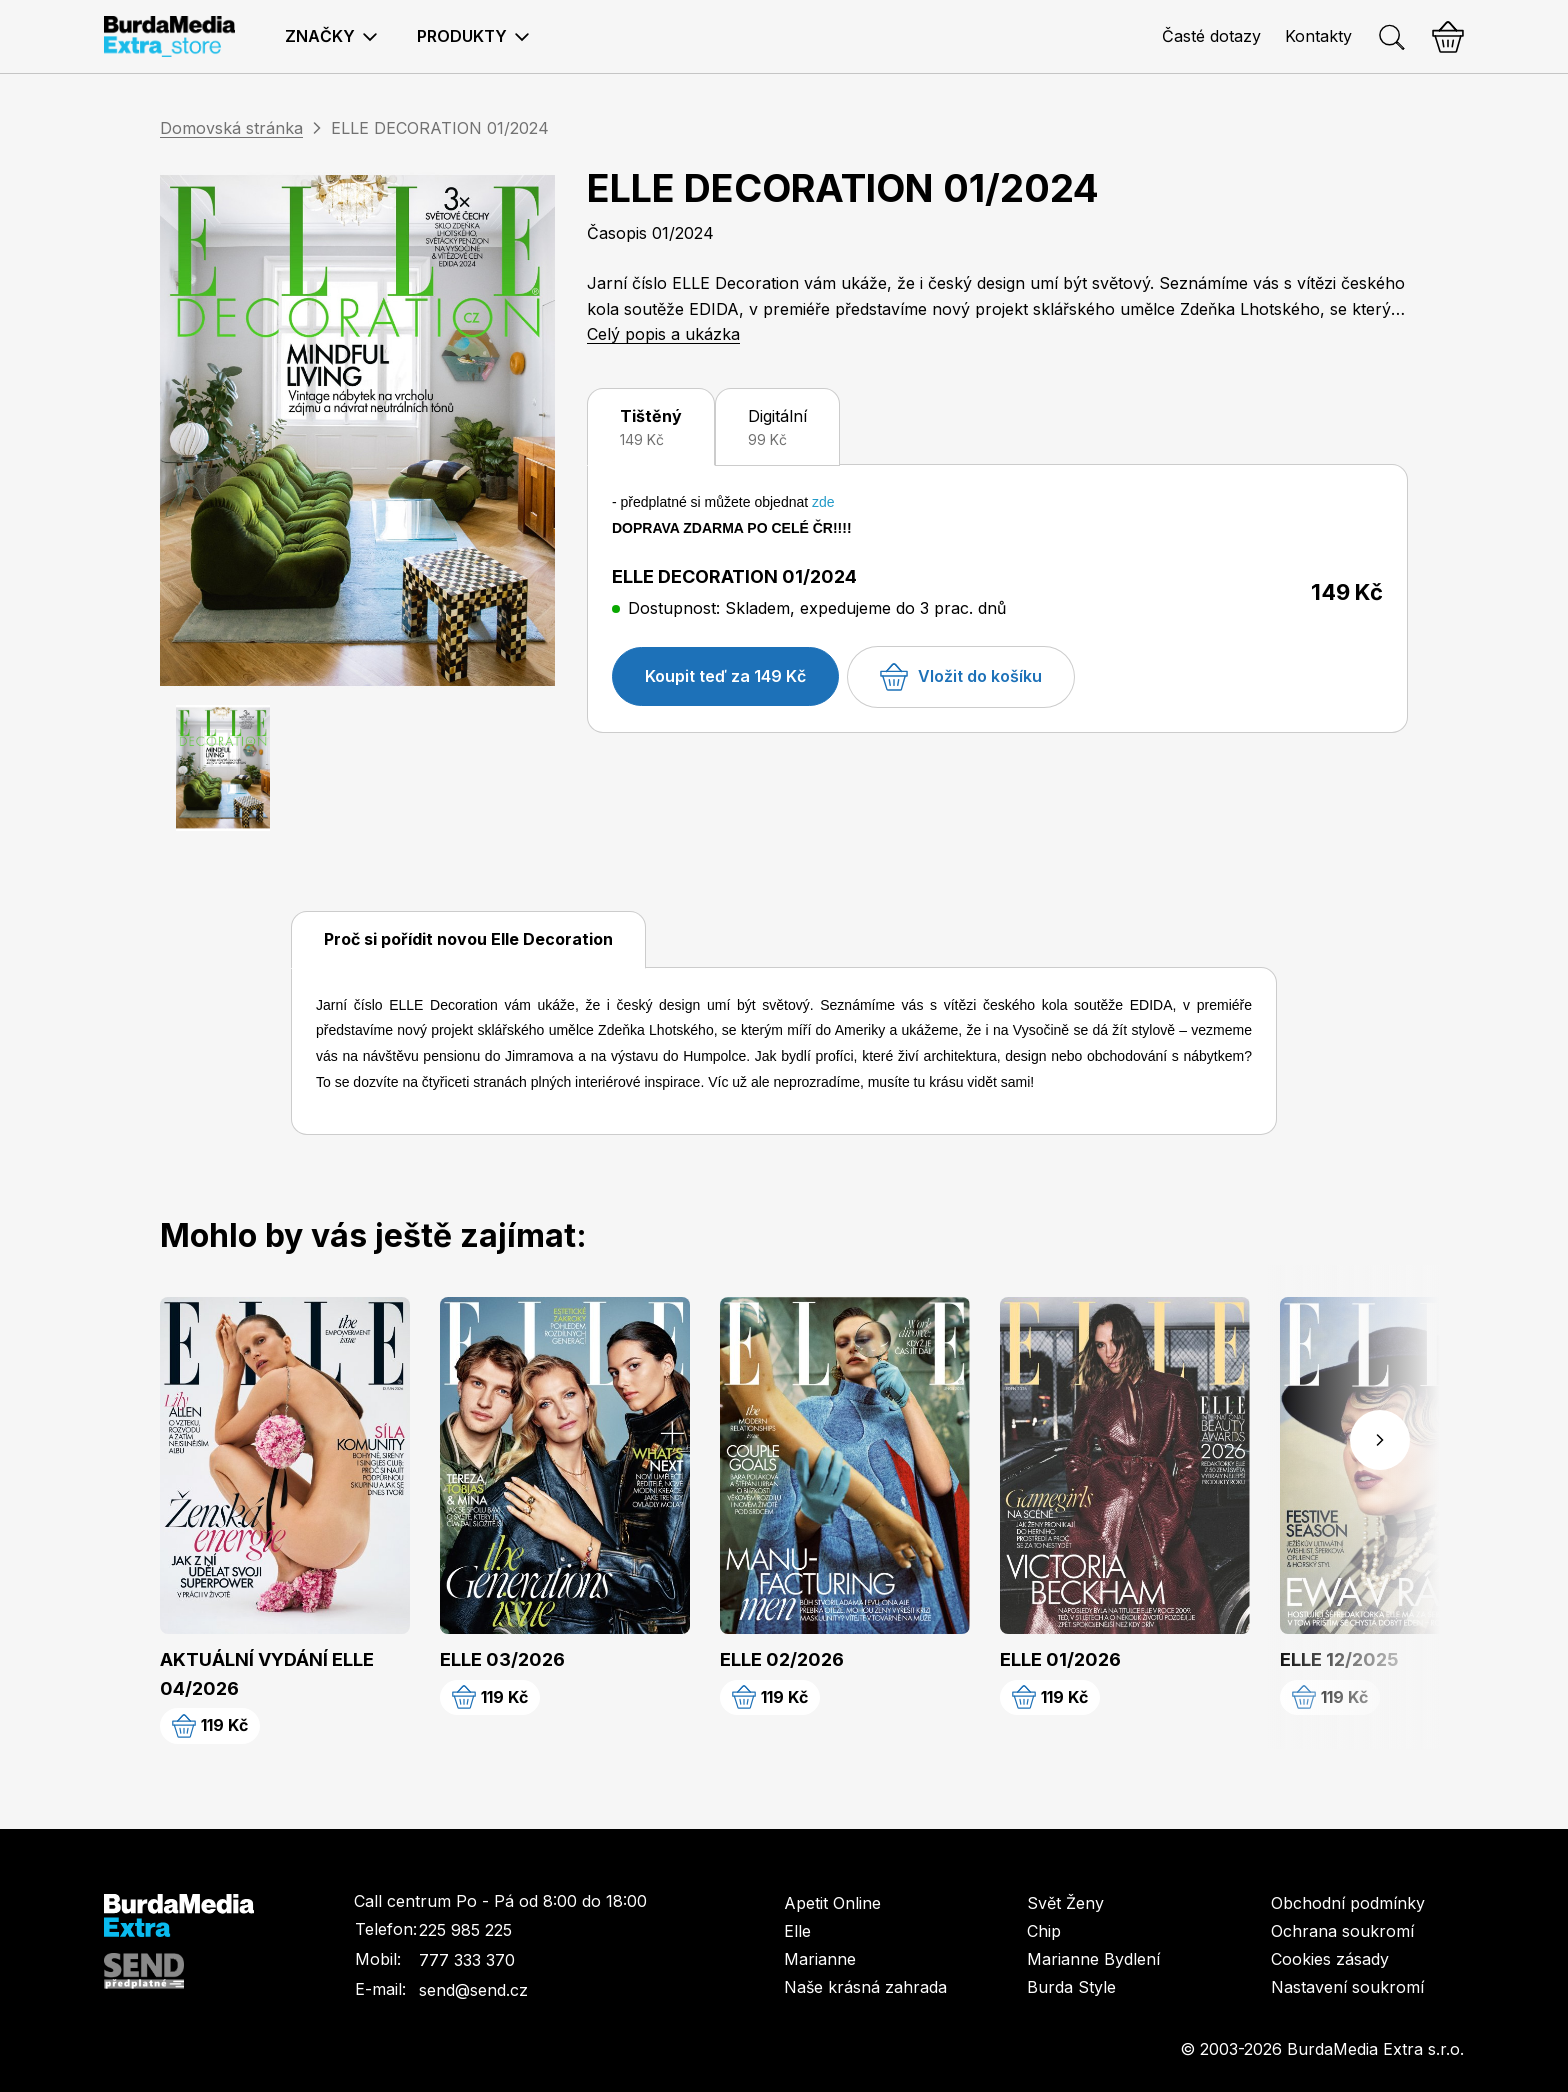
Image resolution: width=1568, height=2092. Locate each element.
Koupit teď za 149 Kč (725, 676)
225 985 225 (465, 1930)
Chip (1044, 1931)
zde (823, 502)
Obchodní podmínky (1348, 1903)
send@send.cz (473, 1990)
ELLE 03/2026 (502, 1659)
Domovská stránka (231, 128)
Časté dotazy (1211, 36)
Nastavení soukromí (1347, 1987)
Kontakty (1318, 36)
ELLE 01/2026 (1060, 1659)
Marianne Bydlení (1093, 1959)
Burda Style (1071, 1987)
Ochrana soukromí (1342, 1931)
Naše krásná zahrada (865, 1987)
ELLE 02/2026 (782, 1659)
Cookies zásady (1330, 1959)
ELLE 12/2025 (1339, 1659)
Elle (797, 1931)
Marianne (820, 1959)
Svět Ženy (1065, 1903)
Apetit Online (832, 1903)
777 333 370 (467, 1960)
